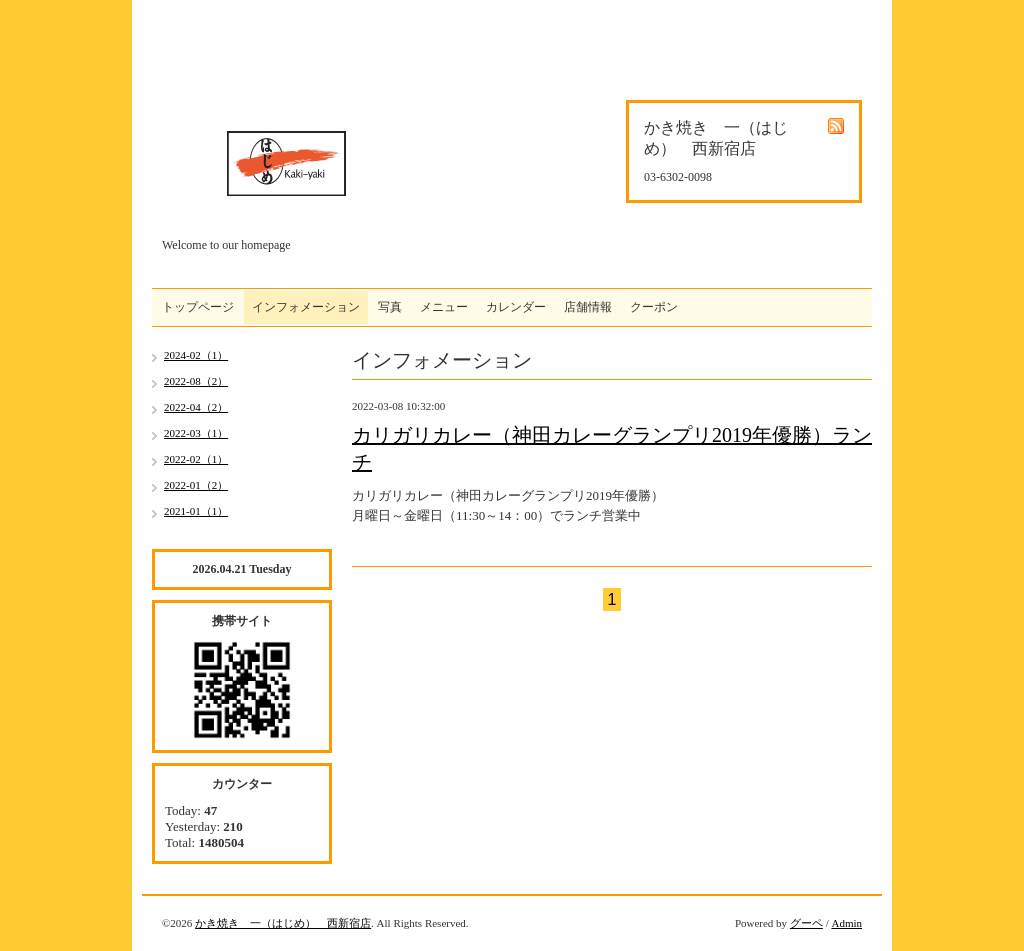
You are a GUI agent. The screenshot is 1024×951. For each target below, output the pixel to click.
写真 (390, 307)
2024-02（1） (196, 355)
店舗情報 (588, 307)
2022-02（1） (196, 459)
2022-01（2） (196, 485)
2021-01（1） (196, 511)
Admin (846, 923)
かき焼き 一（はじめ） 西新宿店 (283, 923)
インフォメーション (306, 307)
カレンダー (516, 307)
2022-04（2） (196, 407)
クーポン (654, 307)
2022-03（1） (196, 433)
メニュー (444, 307)
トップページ (198, 307)
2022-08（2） (196, 381)
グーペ (806, 923)
